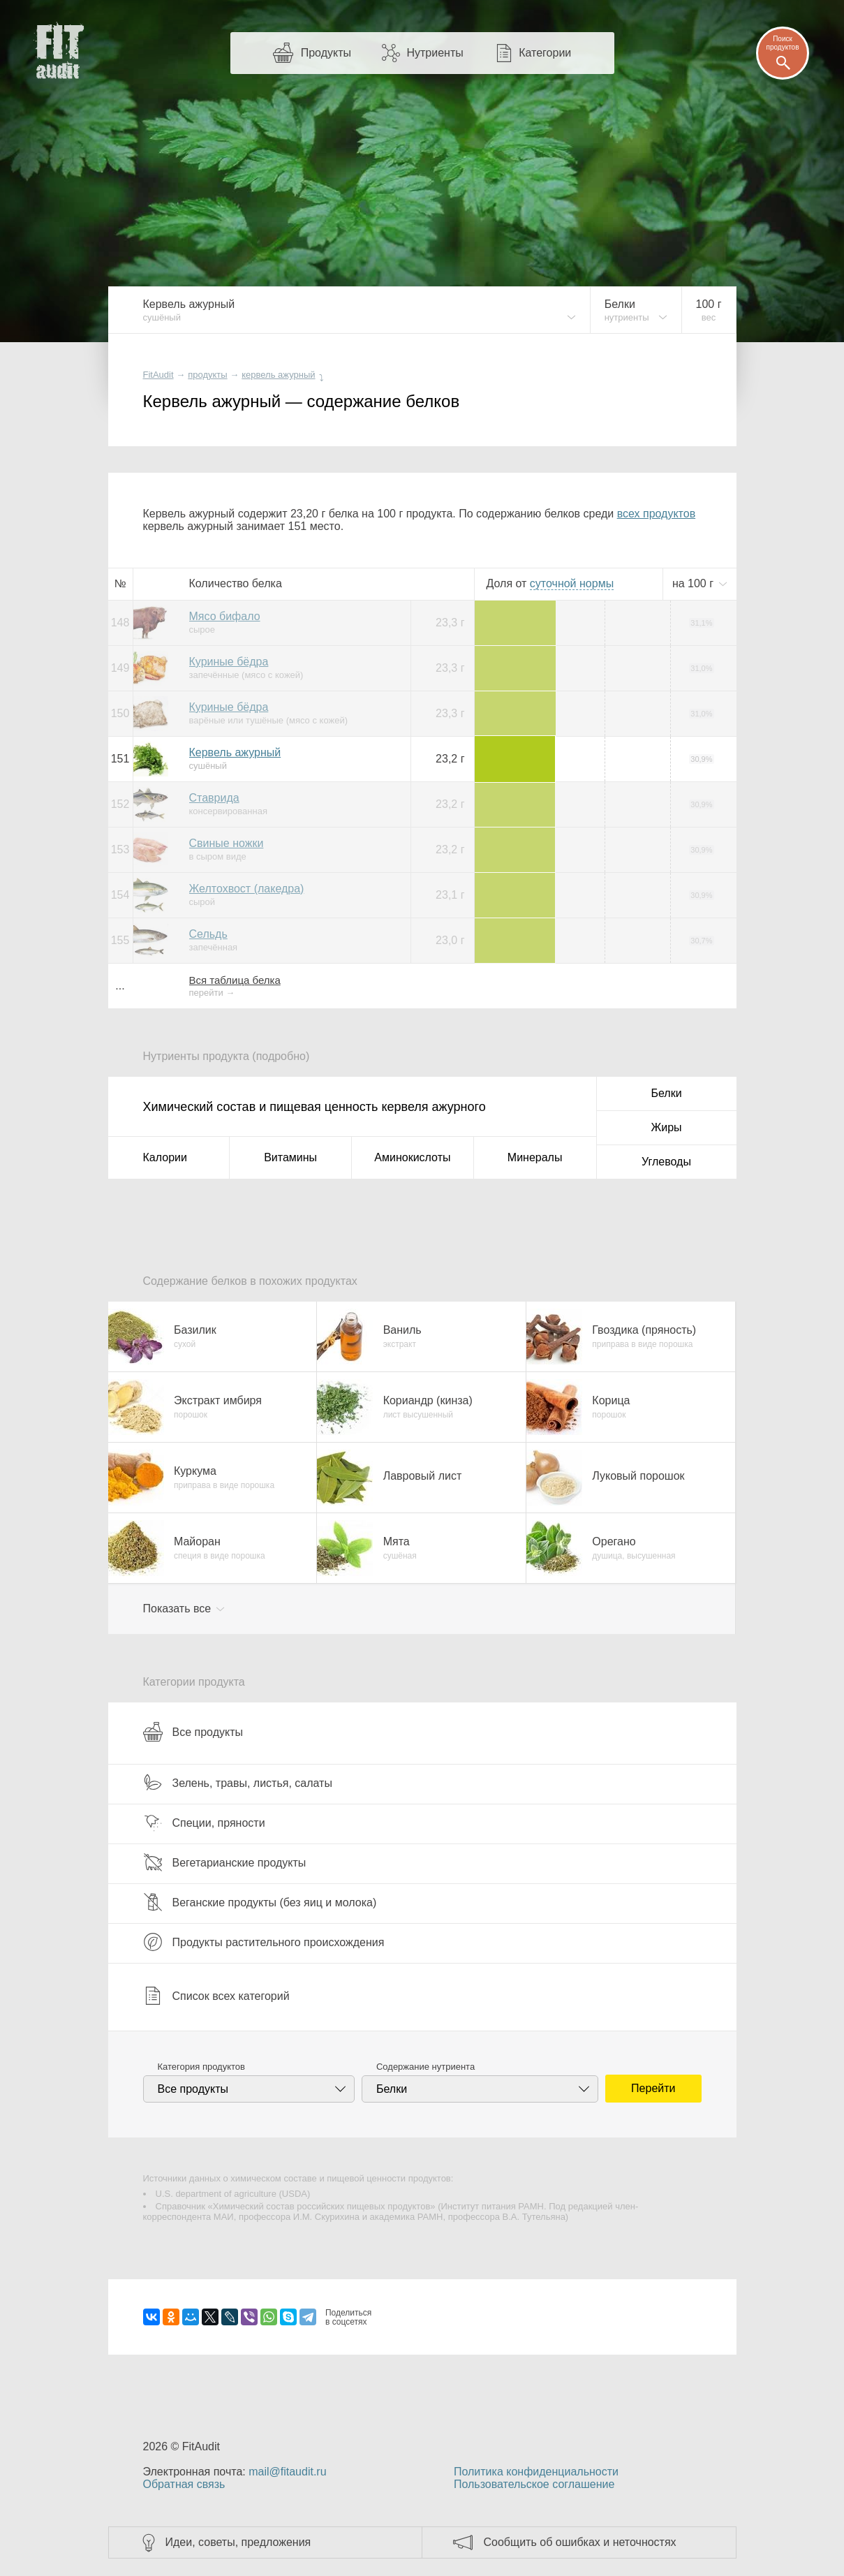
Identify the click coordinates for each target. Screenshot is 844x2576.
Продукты (326, 53)
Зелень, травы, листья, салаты (237, 1783)
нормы (572, 583)
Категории (545, 53)
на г (694, 583)
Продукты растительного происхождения (264, 1942)
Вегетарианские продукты (224, 1862)
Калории (165, 1157)
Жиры (666, 1127)
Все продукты (193, 1732)
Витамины (290, 1157)
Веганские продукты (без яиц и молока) (260, 1902)
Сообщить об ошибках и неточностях (580, 2542)
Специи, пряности (204, 1822)
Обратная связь (184, 2484)
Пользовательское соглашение (534, 2484)
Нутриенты (434, 53)
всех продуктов (656, 514)
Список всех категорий (216, 1995)
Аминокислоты (412, 1157)
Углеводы (666, 1162)
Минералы (535, 1157)
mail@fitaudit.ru (287, 2472)
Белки (666, 1093)
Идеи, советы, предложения (238, 2542)
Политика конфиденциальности (536, 2472)
